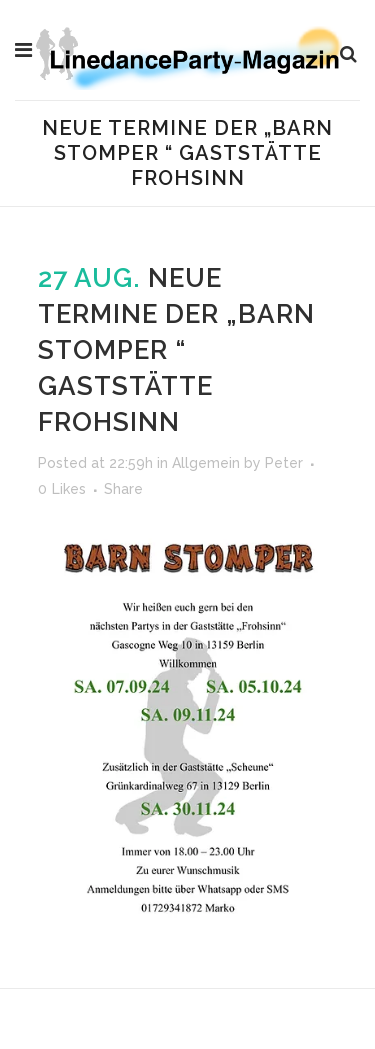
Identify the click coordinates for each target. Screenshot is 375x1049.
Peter (284, 463)
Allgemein (206, 463)
